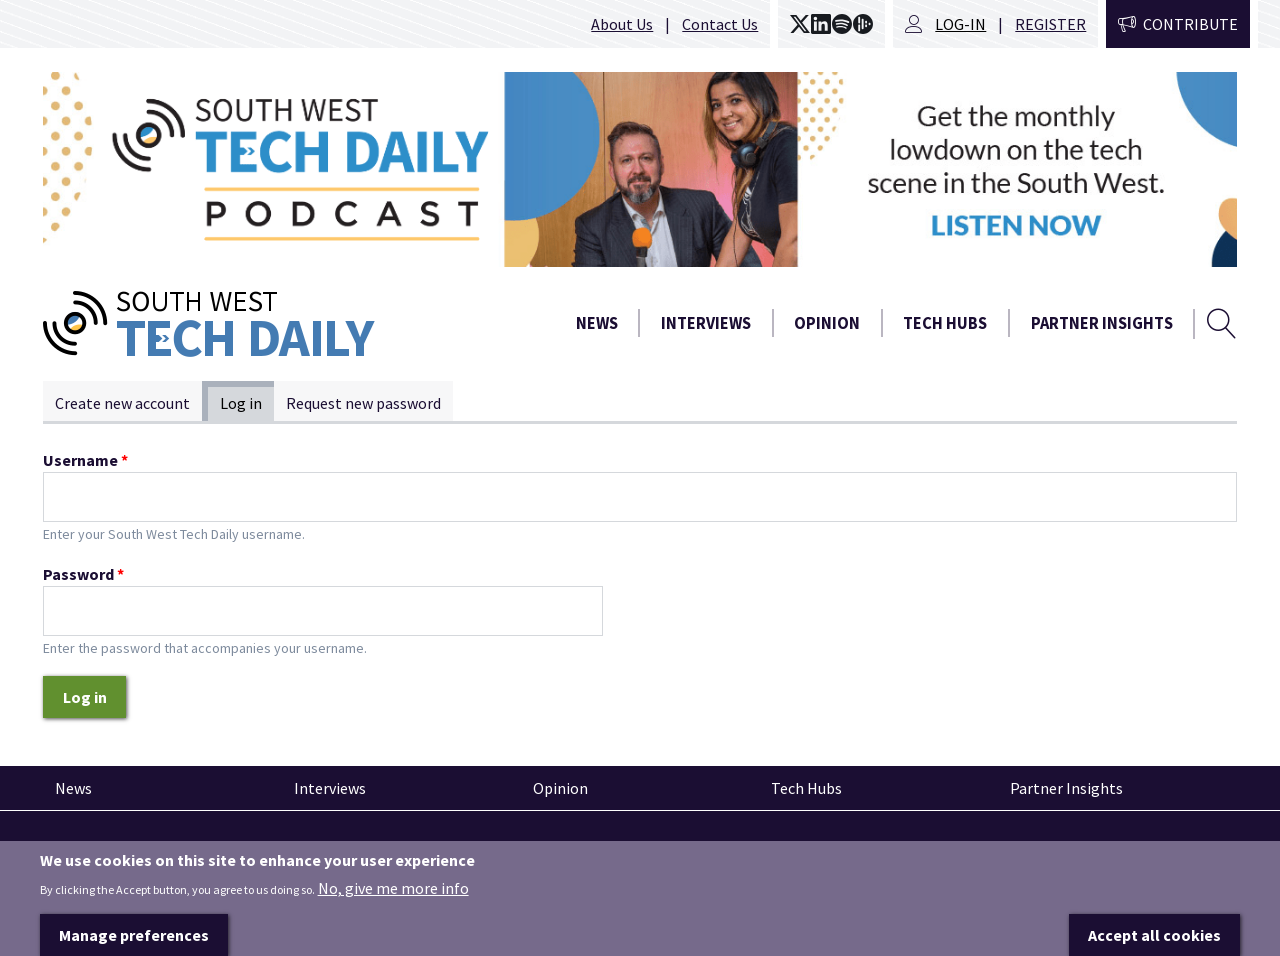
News (597, 323)
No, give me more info (393, 910)
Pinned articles (98, 847)
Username (85, 460)
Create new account (122, 403)
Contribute (1190, 24)
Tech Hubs (945, 323)
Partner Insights (1102, 323)
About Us (622, 24)
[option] (639, 169)
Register (1050, 24)
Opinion (827, 323)
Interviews (706, 323)
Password (83, 574)
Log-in (960, 24)
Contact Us (720, 24)
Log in (247, 402)
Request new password (363, 403)
